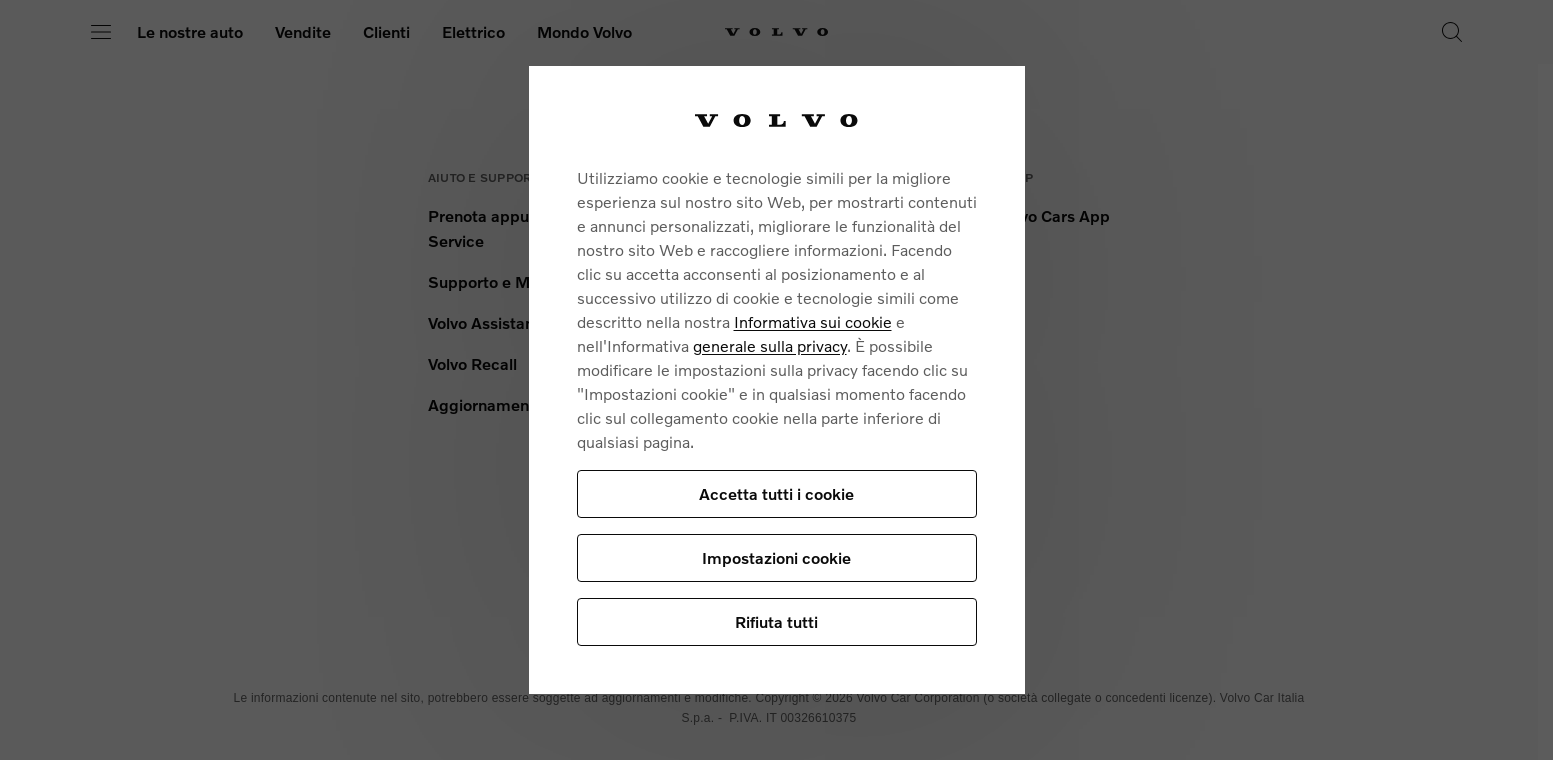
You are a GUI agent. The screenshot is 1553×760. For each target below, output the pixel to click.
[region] (777, 379)
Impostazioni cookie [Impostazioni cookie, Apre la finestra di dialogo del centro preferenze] (776, 557)
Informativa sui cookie (813, 321)
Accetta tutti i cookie (776, 493)
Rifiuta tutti (776, 621)
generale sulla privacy (770, 345)
